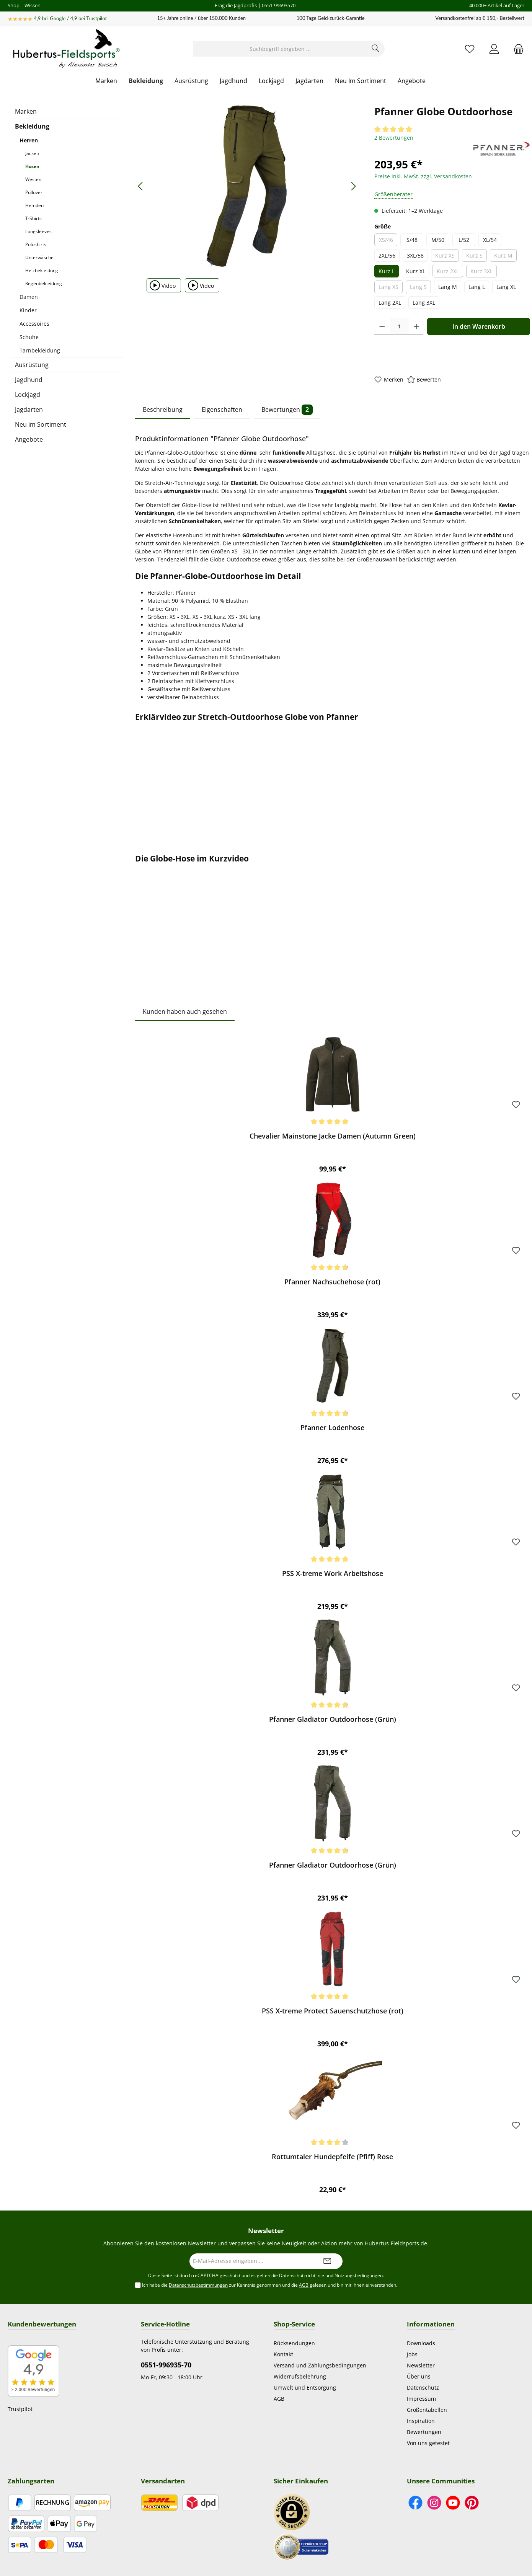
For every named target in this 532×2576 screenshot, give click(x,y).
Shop (14, 5)
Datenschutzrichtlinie (301, 2275)
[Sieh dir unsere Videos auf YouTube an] (453, 2502)
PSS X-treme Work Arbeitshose (332, 1573)
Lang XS (391, 288)
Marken (26, 111)
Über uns (419, 2376)
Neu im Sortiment (40, 424)
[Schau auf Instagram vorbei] (434, 2502)
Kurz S (476, 257)
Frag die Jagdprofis (236, 5)
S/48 (412, 239)
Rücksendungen (294, 2343)
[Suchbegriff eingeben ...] (280, 49)
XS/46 (388, 241)
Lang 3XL (424, 302)
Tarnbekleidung (40, 350)
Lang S (420, 288)
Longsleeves (38, 231)
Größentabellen (427, 2409)
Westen (33, 179)
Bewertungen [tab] (287, 410)
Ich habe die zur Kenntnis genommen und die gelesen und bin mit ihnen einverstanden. (269, 2285)
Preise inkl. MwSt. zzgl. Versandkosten (423, 176)
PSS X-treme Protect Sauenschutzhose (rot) (332, 2011)
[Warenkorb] (516, 49)
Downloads (421, 2343)
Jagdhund (28, 379)
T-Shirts (33, 218)
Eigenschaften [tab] (222, 409)
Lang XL (506, 286)
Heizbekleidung (41, 270)
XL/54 (490, 239)
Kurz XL (415, 271)
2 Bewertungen (393, 137)
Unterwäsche (39, 257)
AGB (303, 2285)
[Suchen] (376, 49)
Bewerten (428, 379)
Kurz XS (447, 257)
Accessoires (34, 323)
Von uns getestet (428, 2443)
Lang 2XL (390, 302)
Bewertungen (424, 2432)
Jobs (412, 2354)
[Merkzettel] (469, 49)
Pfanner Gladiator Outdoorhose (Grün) (332, 1719)
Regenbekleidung (43, 283)
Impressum (421, 2398)
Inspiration (421, 2420)
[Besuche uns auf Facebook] (415, 2502)
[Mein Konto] (494, 49)
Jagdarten (29, 409)
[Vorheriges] (141, 186)
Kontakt (283, 2354)
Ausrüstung (32, 365)
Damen (29, 296)
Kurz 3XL (483, 272)
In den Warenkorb (478, 326)
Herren (29, 140)
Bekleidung (32, 126)
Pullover (33, 192)
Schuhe (29, 337)
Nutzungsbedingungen (359, 2275)
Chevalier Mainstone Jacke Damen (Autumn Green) (333, 1136)
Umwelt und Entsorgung (305, 2387)
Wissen (32, 5)
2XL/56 (387, 255)
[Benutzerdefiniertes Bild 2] (301, 2546)
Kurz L (387, 271)
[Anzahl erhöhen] (416, 326)
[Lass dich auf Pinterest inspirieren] (471, 2502)
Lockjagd (27, 394)
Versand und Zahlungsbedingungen (320, 2365)
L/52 (464, 239)
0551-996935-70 (166, 2364)
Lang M (447, 286)
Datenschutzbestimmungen (198, 2285)
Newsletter (421, 2365)
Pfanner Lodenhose (332, 1427)
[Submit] (327, 2261)
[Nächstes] (353, 186)
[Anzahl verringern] (382, 326)
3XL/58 (415, 255)
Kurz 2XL (450, 272)
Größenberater (393, 194)
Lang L (476, 286)
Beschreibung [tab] (163, 409)
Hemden (34, 205)
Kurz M (505, 257)
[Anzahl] (399, 326)
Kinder (28, 310)
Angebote (29, 439)
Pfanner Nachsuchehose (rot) (332, 1281)
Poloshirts (35, 244)
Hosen (32, 166)
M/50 (437, 239)
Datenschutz (423, 2387)
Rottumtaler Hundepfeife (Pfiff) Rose (332, 2156)
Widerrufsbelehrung (300, 2376)
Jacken (32, 153)
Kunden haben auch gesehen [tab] (185, 1011)
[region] (247, 186)
